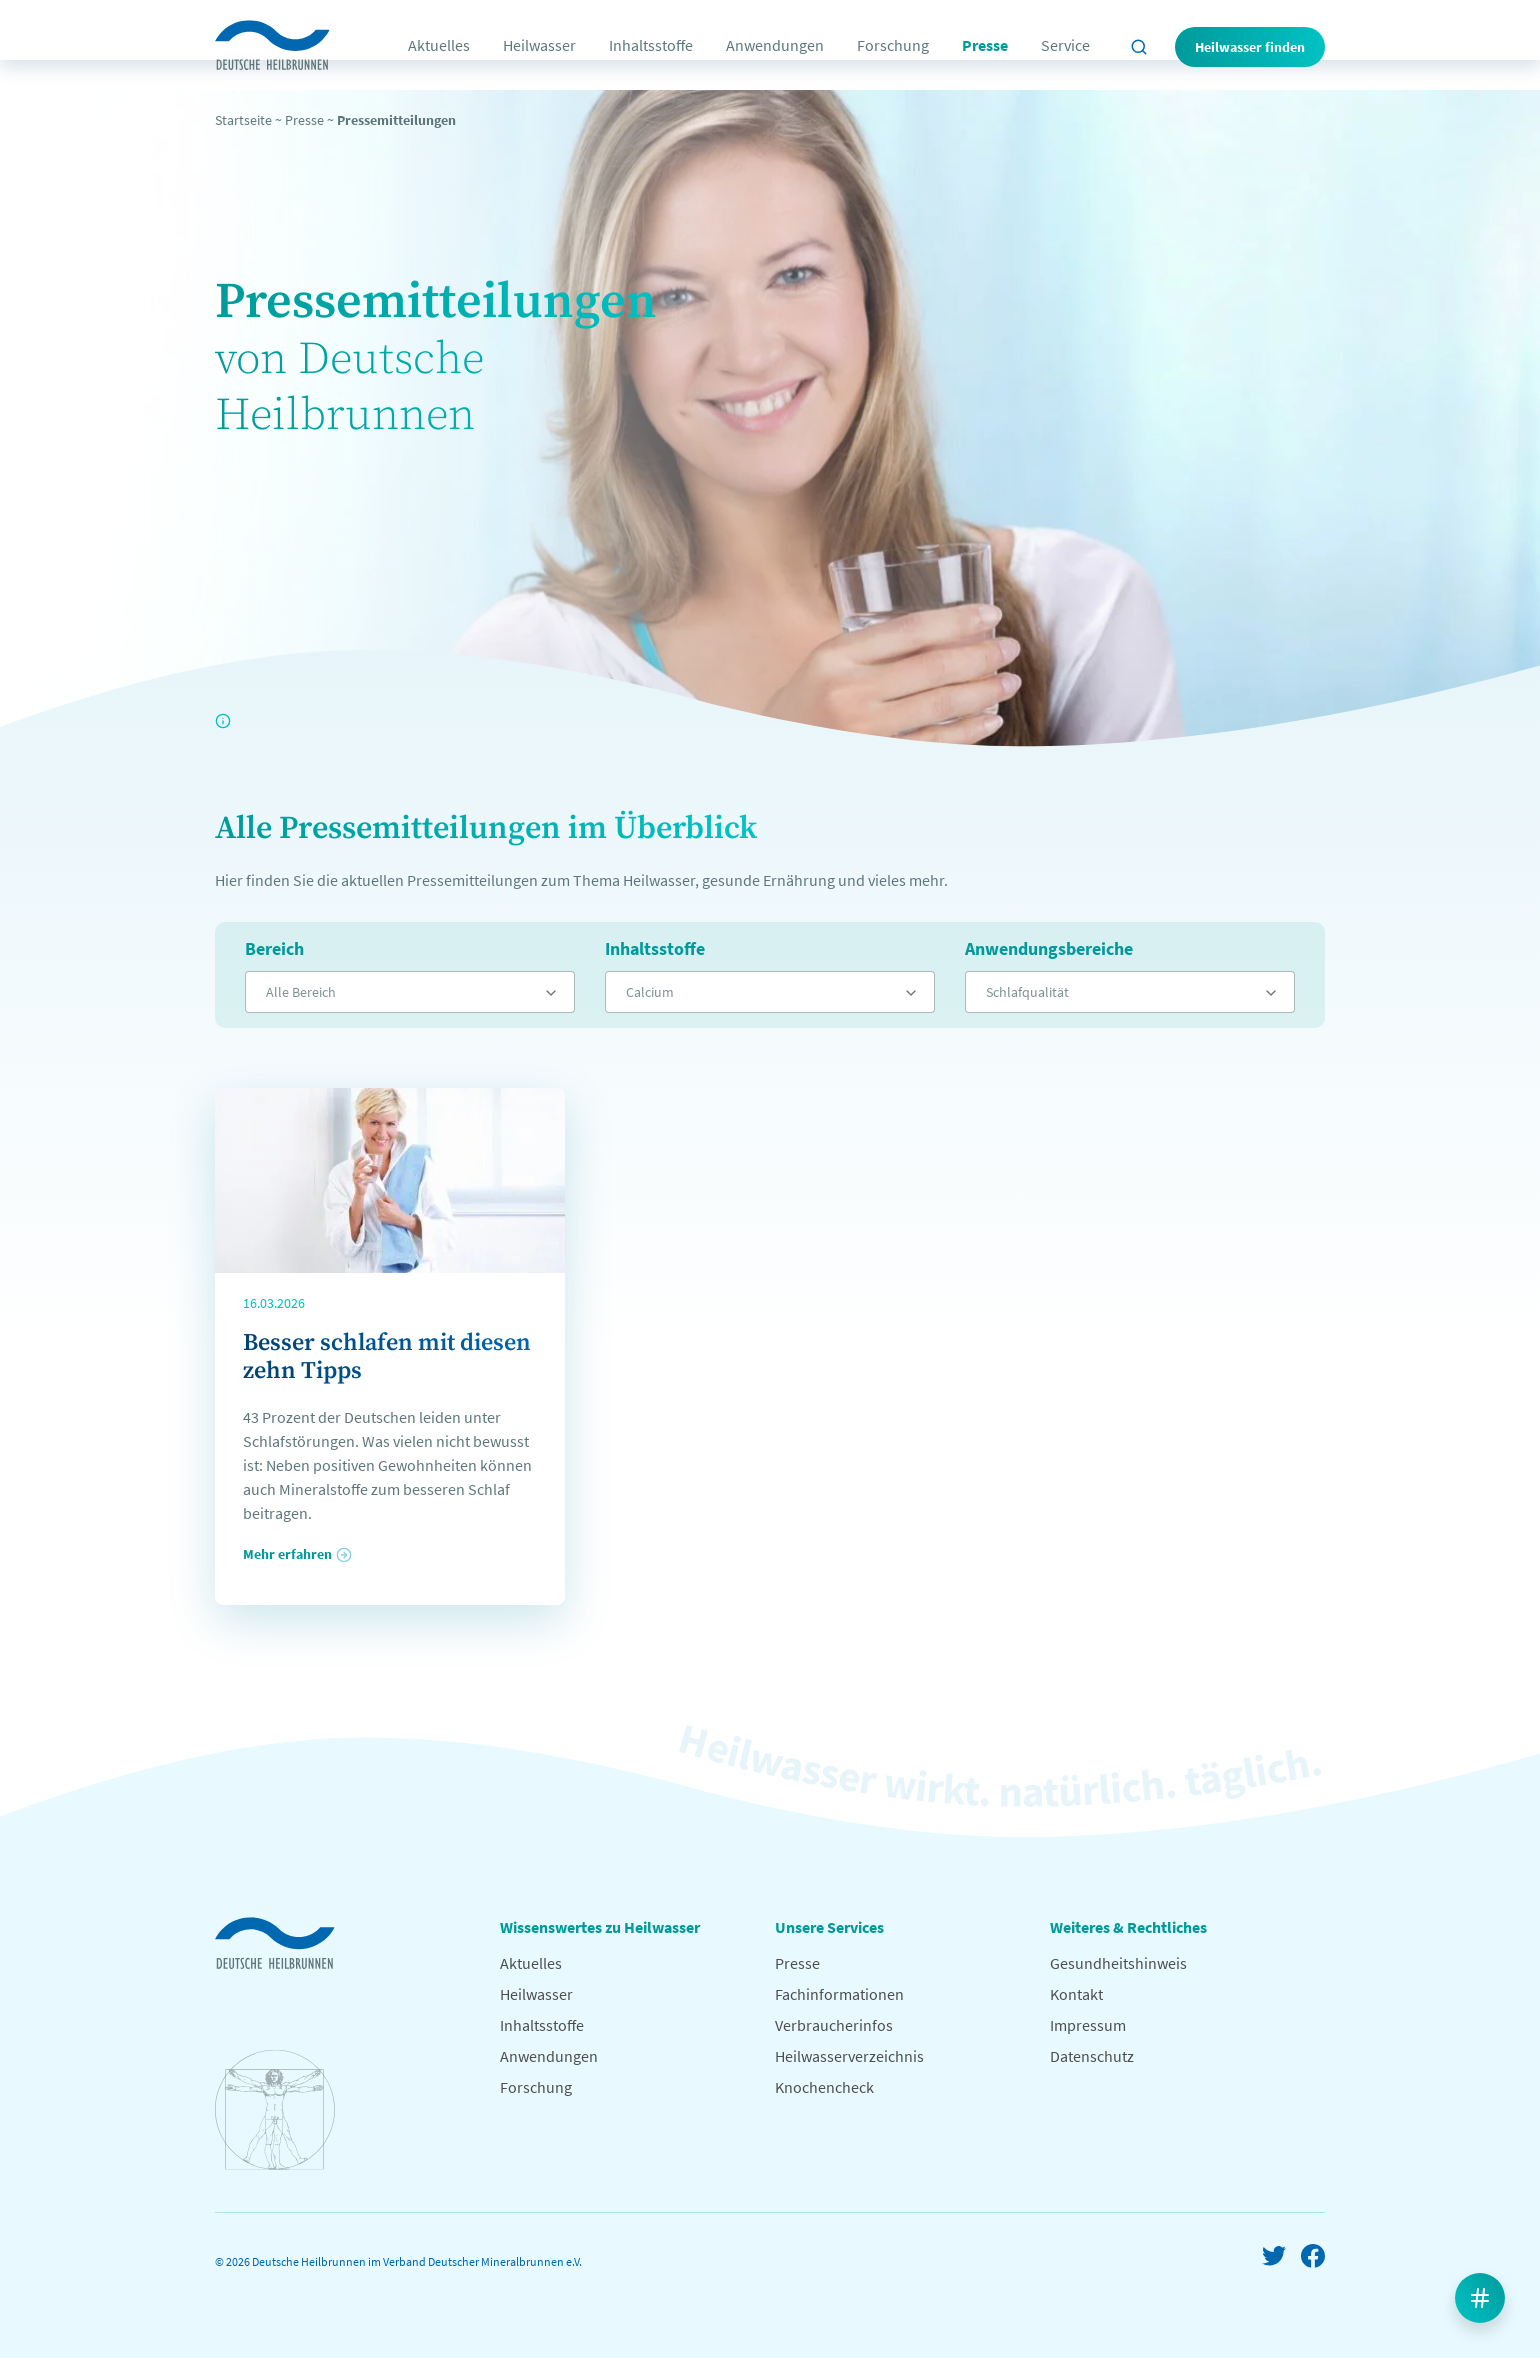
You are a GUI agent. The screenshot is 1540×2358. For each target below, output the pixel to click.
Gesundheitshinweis (1118, 1963)
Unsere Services (829, 1927)
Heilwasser (539, 45)
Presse (985, 45)
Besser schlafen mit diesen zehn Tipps (387, 1357)
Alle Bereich (301, 992)
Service (1065, 45)
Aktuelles (439, 45)
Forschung (893, 45)
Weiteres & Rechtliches (1128, 1927)
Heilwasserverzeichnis (849, 2056)
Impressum (1088, 2025)
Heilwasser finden (1250, 47)
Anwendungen (775, 45)
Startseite (243, 120)
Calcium (650, 992)
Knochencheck (824, 2087)
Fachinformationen (839, 1994)
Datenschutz (1092, 2056)
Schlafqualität (1027, 992)
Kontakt (1076, 1994)
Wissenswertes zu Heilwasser (600, 1927)
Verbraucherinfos (834, 2025)
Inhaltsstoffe (651, 45)
